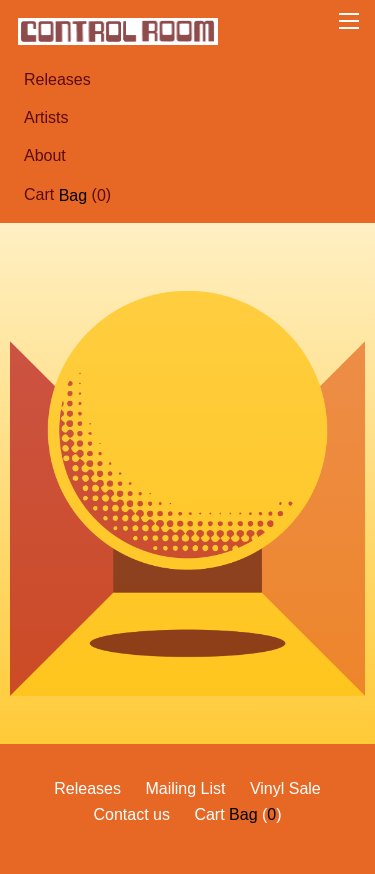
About (45, 155)
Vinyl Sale (285, 788)
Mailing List (185, 788)
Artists (46, 117)
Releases (57, 79)
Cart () (67, 195)
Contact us (131, 814)
